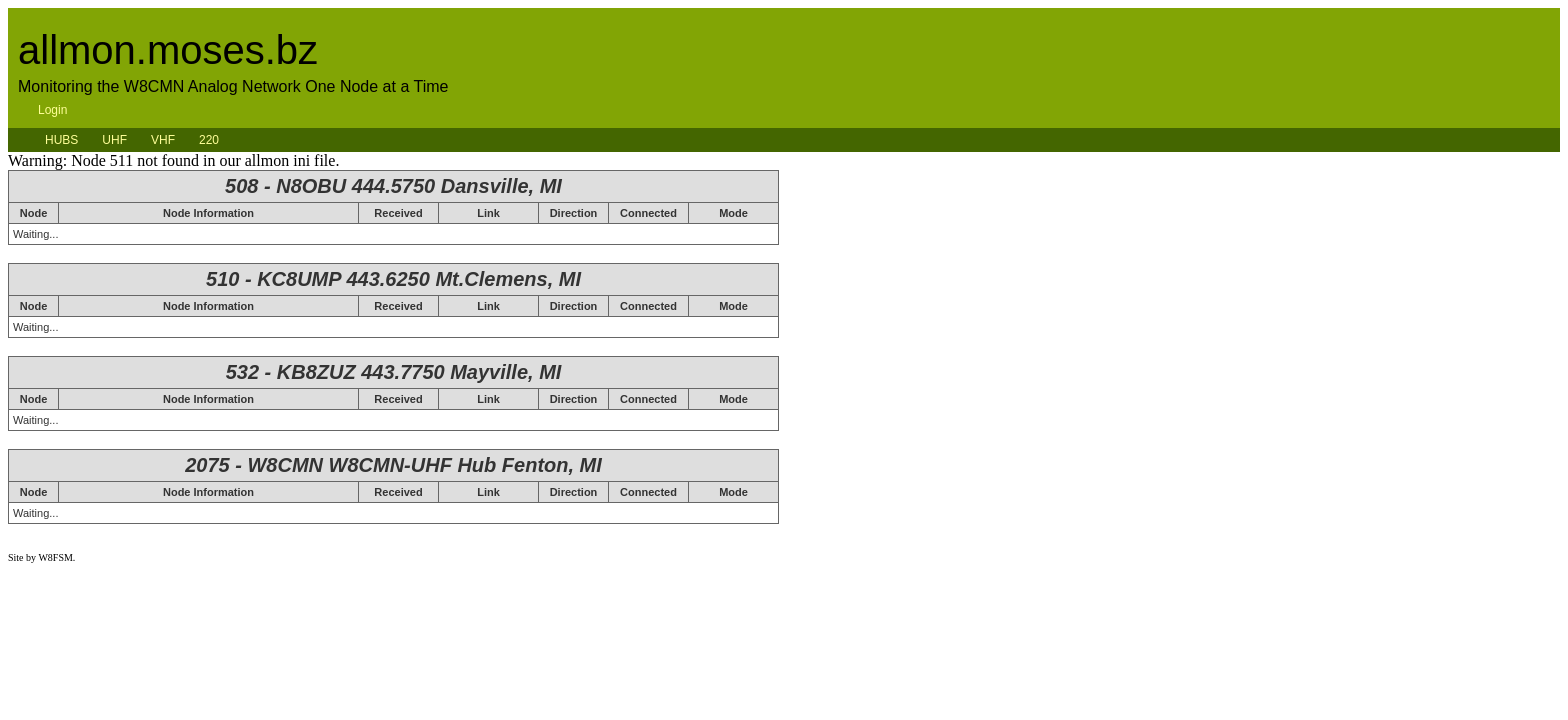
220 (209, 140)
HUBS (61, 140)
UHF (114, 140)
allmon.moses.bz (168, 50)
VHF (163, 140)
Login (52, 110)
